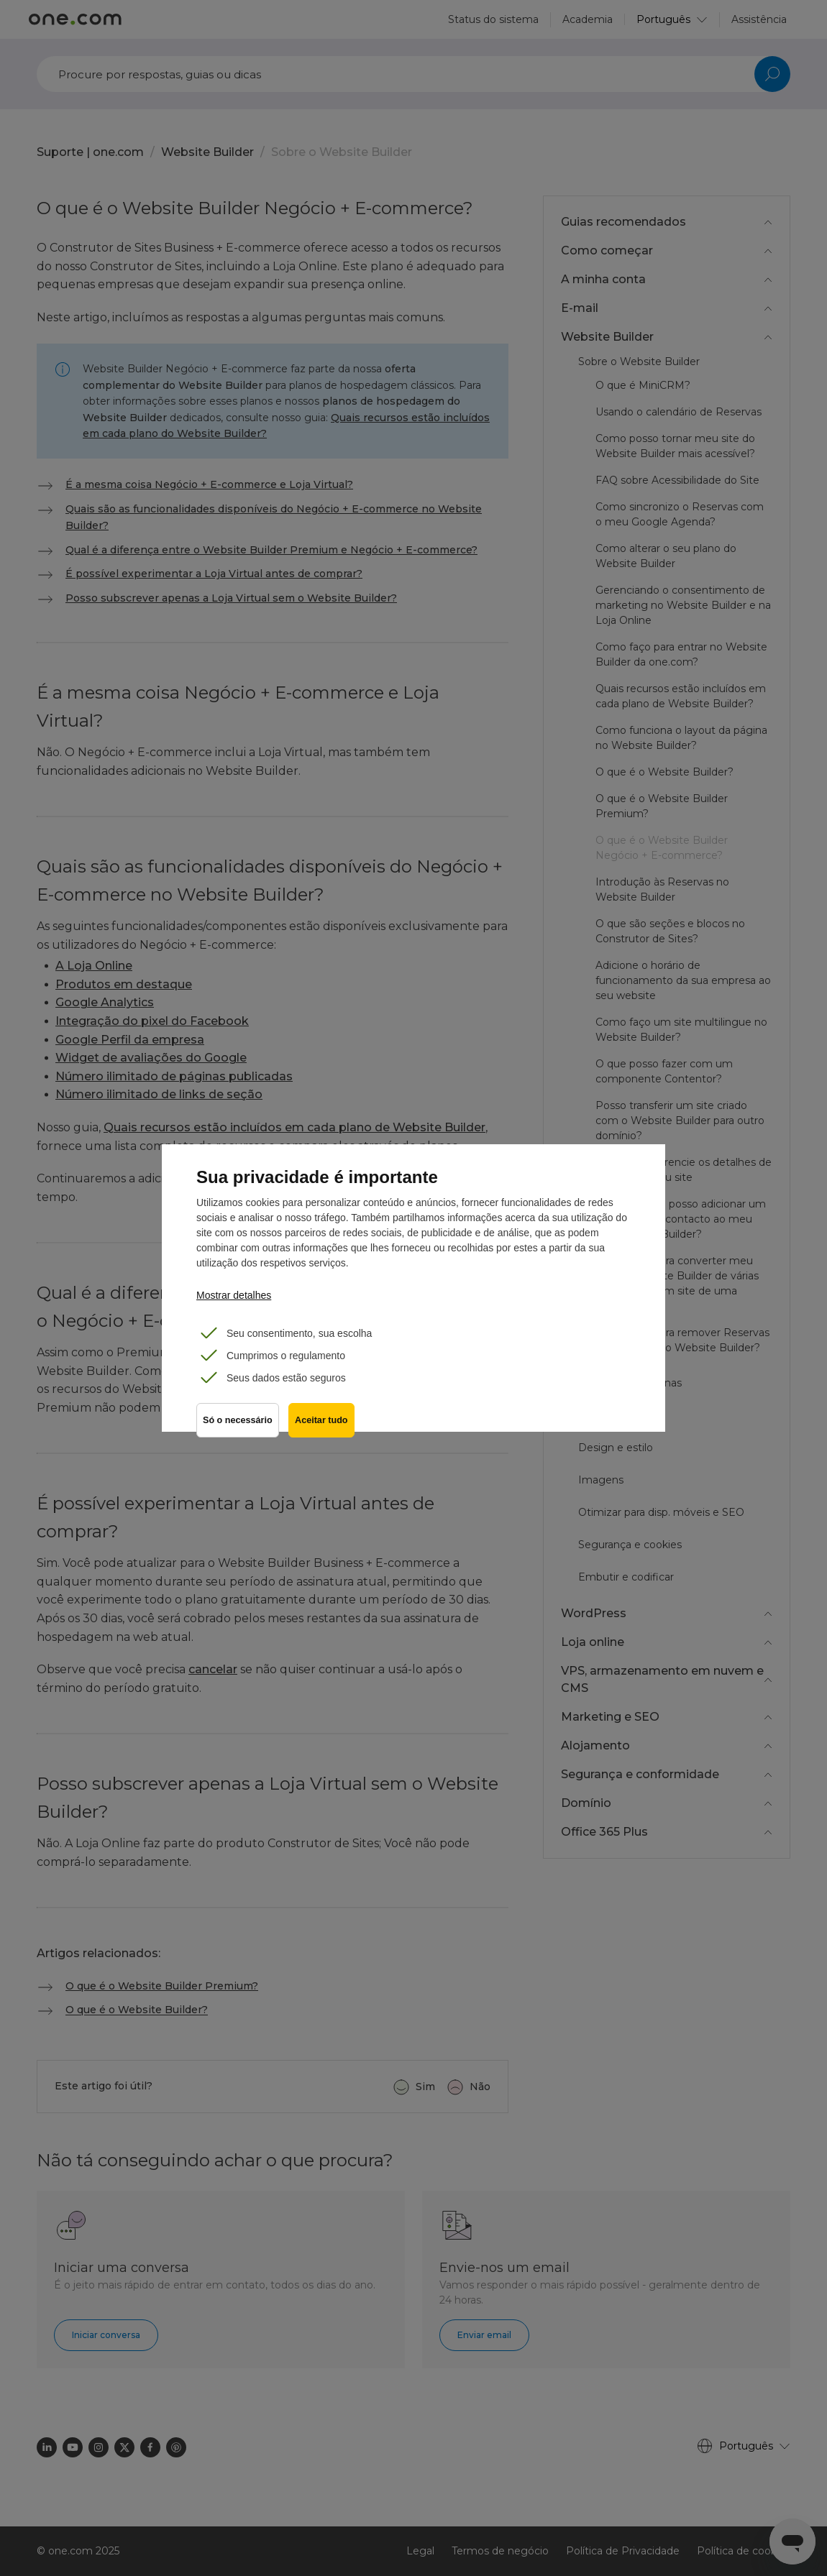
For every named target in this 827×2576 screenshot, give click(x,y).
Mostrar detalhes (233, 1295)
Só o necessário (238, 1423)
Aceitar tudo (323, 1423)
